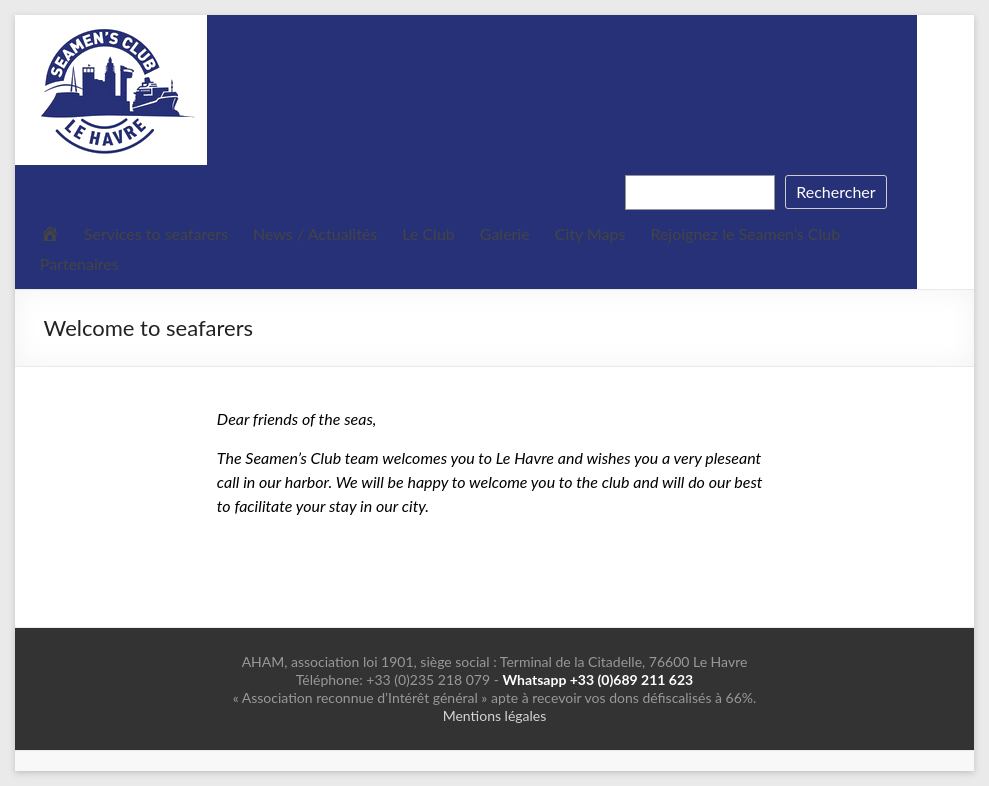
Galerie (505, 233)
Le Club (428, 233)
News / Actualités (315, 233)
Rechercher (835, 191)
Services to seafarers (156, 233)
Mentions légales (495, 715)
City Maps (590, 233)
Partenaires (79, 263)
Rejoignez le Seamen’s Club (745, 233)
